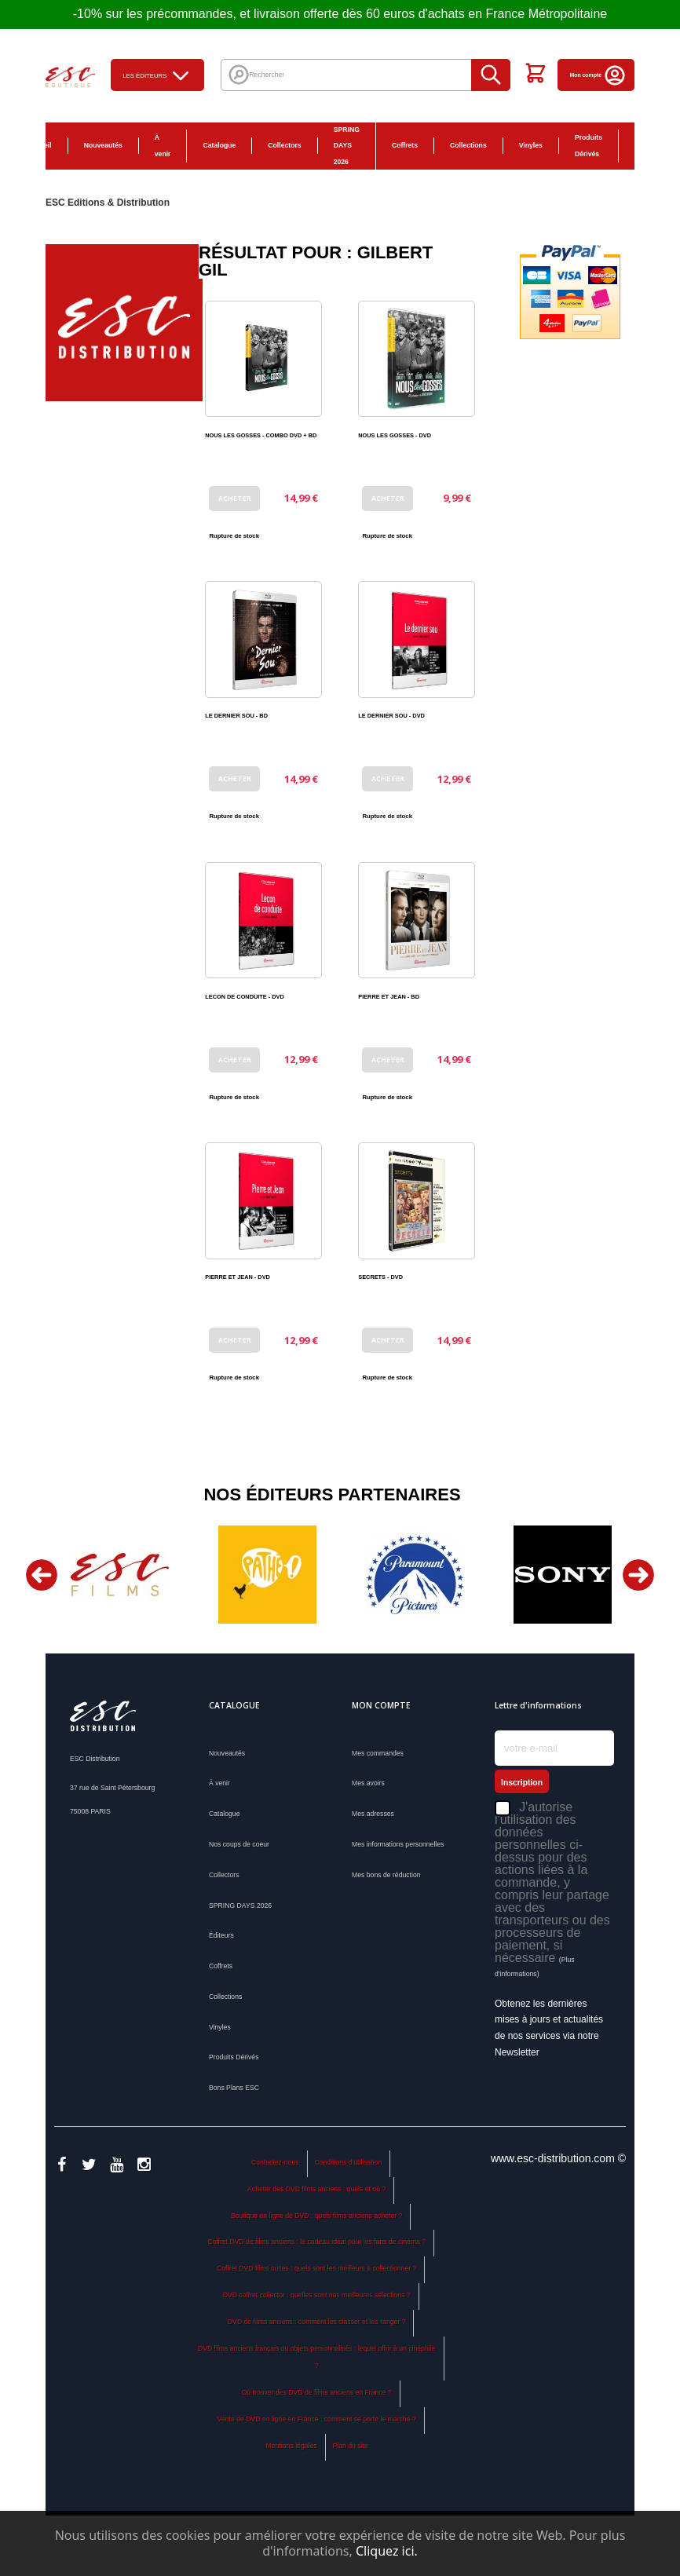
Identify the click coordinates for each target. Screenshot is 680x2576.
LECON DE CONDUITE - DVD (244, 996)
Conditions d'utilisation (348, 2162)
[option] (119, 1574)
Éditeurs (221, 1935)
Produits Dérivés (588, 145)
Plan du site (349, 2446)
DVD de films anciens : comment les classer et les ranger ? (317, 2322)
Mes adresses (373, 1814)
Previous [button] (41, 1575)
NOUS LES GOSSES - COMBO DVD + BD (260, 435)
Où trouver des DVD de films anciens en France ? (317, 2392)
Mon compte (598, 75)
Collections (468, 145)
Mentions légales (291, 2446)
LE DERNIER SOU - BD (236, 715)
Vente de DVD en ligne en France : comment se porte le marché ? (317, 2419)
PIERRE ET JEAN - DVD (237, 1277)
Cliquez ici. (387, 2551)
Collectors (284, 145)
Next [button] (638, 1575)
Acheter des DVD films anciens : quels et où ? (316, 2189)
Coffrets (405, 145)
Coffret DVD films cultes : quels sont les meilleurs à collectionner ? (316, 2268)
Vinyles (531, 145)
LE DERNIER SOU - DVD (391, 715)
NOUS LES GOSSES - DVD (394, 435)
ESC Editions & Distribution (108, 202)
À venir (163, 145)
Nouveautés (103, 145)
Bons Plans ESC (643, 146)
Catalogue (219, 145)
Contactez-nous (275, 2162)
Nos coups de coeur (239, 1844)
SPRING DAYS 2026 (347, 146)
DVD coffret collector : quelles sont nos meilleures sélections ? (317, 2295)
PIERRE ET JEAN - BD (388, 996)
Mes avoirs (368, 1783)
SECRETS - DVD (380, 1277)
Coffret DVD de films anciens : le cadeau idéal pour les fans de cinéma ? (316, 2241)
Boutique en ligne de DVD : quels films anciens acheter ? (316, 2216)
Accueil (39, 145)
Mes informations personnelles (398, 1844)
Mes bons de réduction (386, 1875)
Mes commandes (378, 1753)
